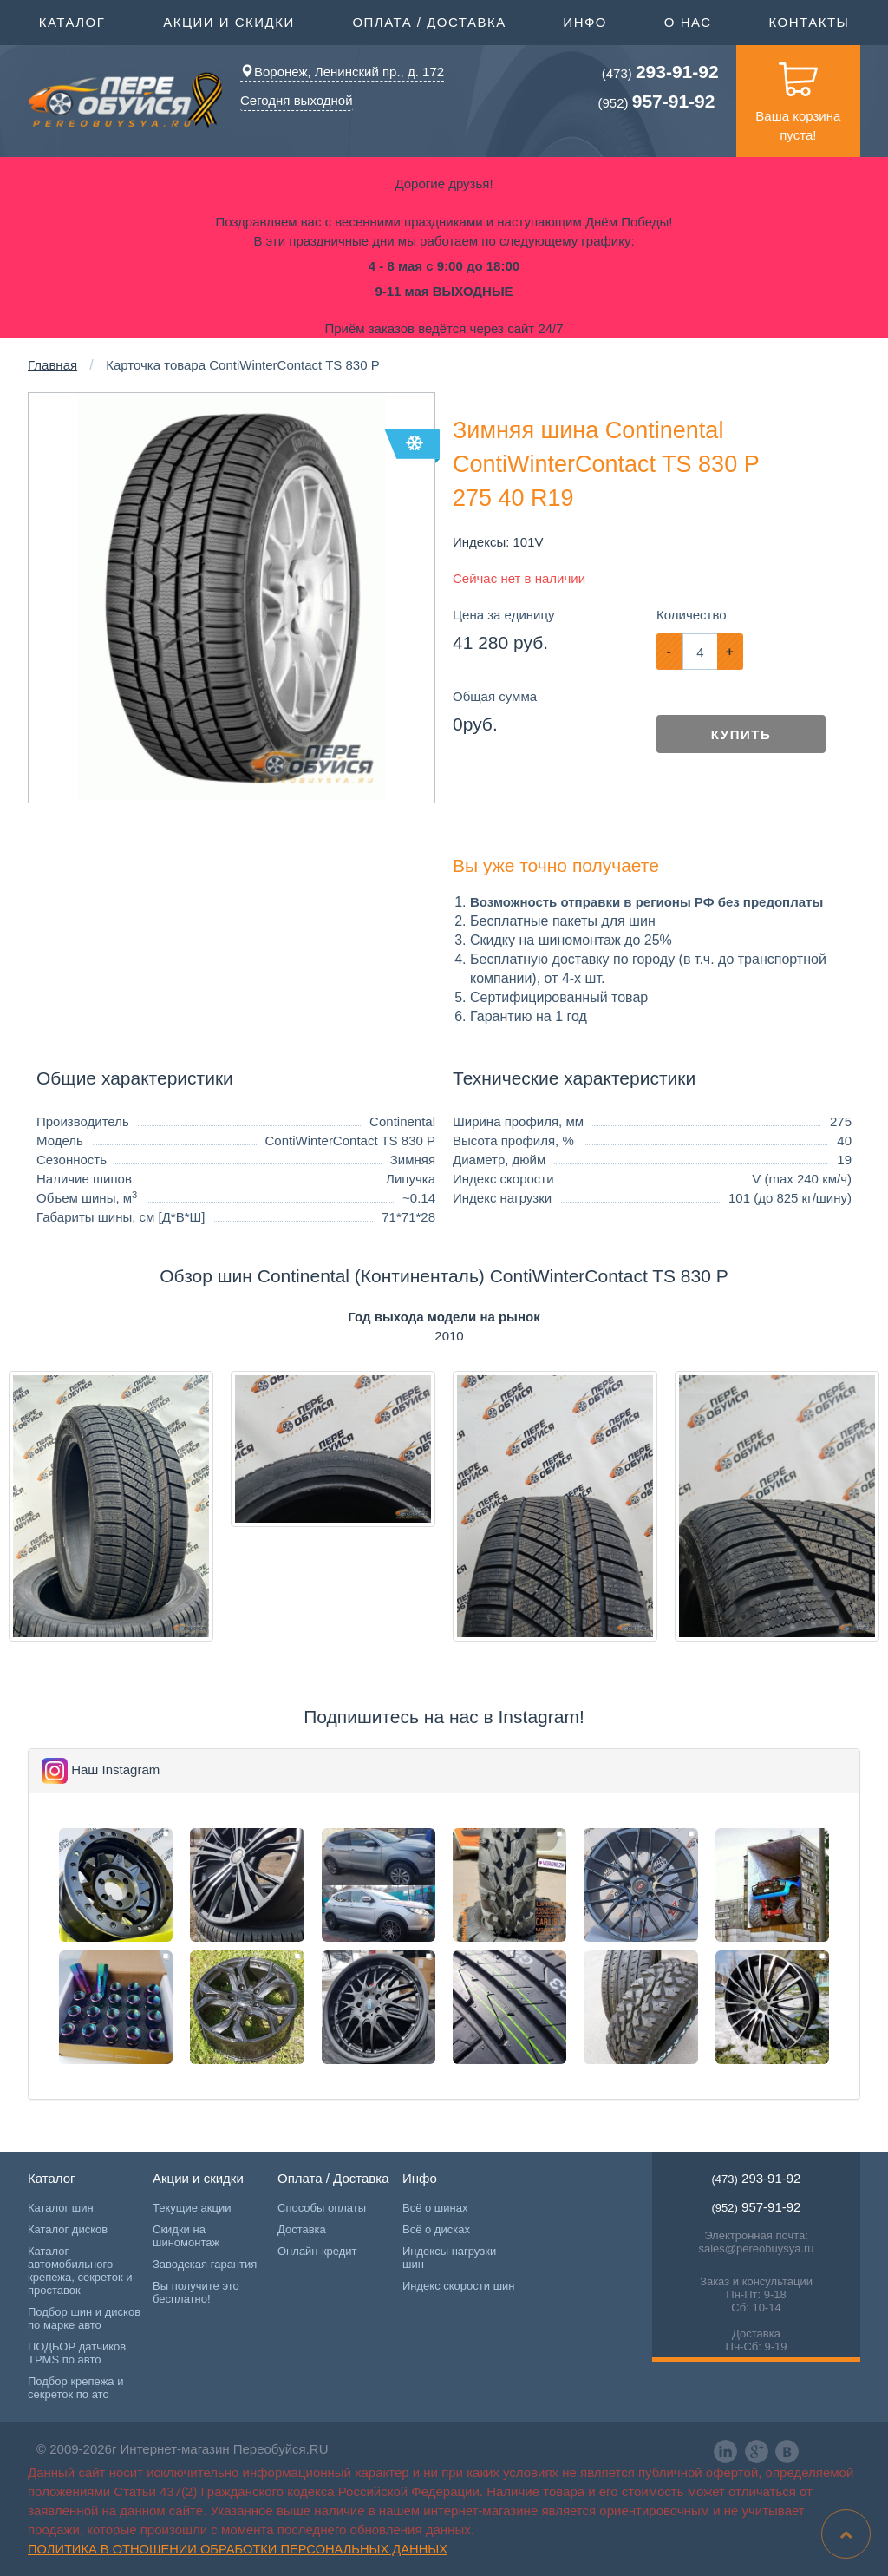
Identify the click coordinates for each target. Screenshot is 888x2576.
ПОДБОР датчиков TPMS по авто (77, 2353)
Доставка (302, 2229)
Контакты (808, 22)
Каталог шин (61, 2207)
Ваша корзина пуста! (797, 93)
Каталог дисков (68, 2229)
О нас (688, 22)
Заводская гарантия (205, 2264)
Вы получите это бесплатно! (196, 2292)
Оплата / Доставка (429, 20)
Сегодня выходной (296, 100)
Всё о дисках (436, 2229)
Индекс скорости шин (458, 2285)
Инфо (585, 20)
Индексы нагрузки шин (449, 2258)
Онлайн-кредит (317, 2251)
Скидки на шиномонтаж (186, 2236)
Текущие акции (192, 2207)
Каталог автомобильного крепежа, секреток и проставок (80, 2271)
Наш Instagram (115, 1769)
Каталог (72, 20)
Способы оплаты (322, 2207)
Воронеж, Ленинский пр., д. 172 (342, 71)
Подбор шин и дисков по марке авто (84, 2318)
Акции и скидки (229, 20)
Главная (52, 364)
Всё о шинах (434, 2207)
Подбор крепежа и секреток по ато (75, 2388)
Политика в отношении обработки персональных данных (237, 2549)
